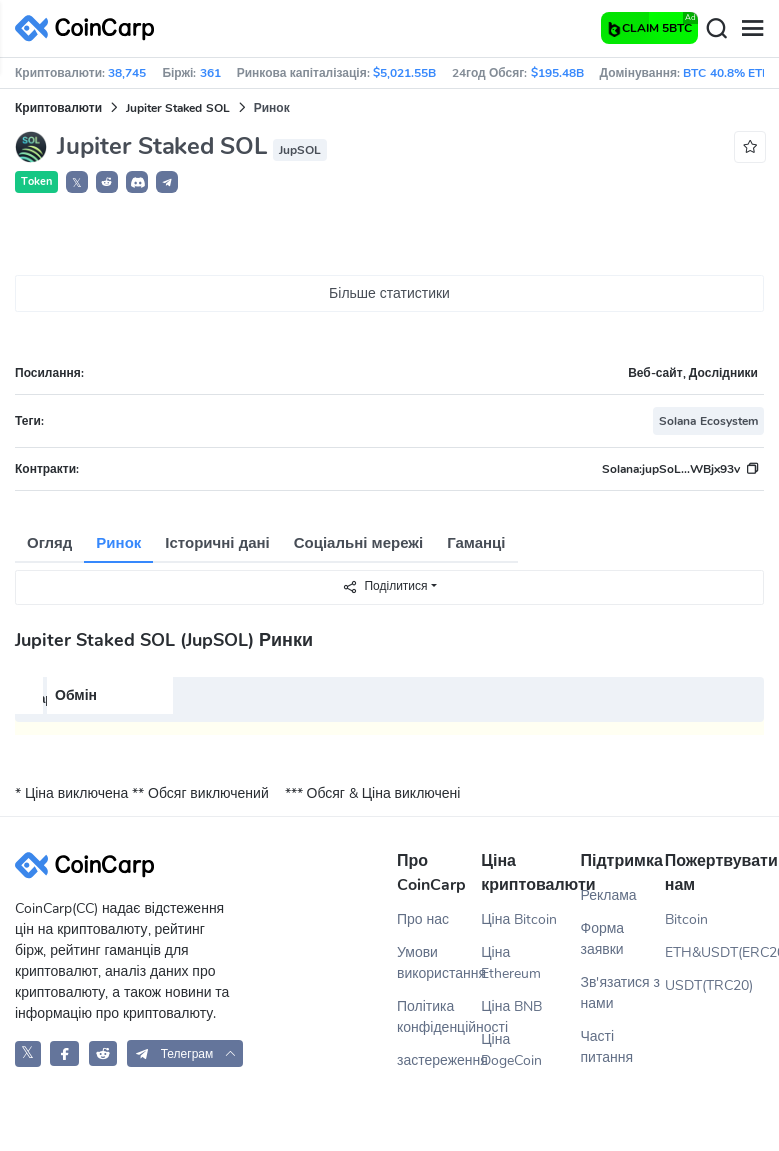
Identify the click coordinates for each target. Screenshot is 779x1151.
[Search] (716, 29)
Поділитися (384, 586)
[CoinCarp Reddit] (103, 1053)
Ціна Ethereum (511, 963)
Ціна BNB (511, 1006)
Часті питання (607, 1047)
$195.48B (557, 73)
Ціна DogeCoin (511, 1050)
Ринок (118, 543)
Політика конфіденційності (439, 1017)
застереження (439, 1060)
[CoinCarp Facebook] (64, 1053)
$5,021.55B (404, 73)
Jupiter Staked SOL (178, 108)
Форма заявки (603, 939)
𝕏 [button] (77, 183)
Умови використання (439, 963)
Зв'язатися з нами (621, 993)
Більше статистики (389, 293)
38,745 (127, 73)
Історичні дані (217, 543)
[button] (107, 182)
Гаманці (476, 543)
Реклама (609, 895)
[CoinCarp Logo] (90, 28)
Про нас (423, 919)
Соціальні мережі (358, 543)
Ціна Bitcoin (519, 919)
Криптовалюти (58, 108)
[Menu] (752, 29)
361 (210, 73)
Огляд (49, 543)
